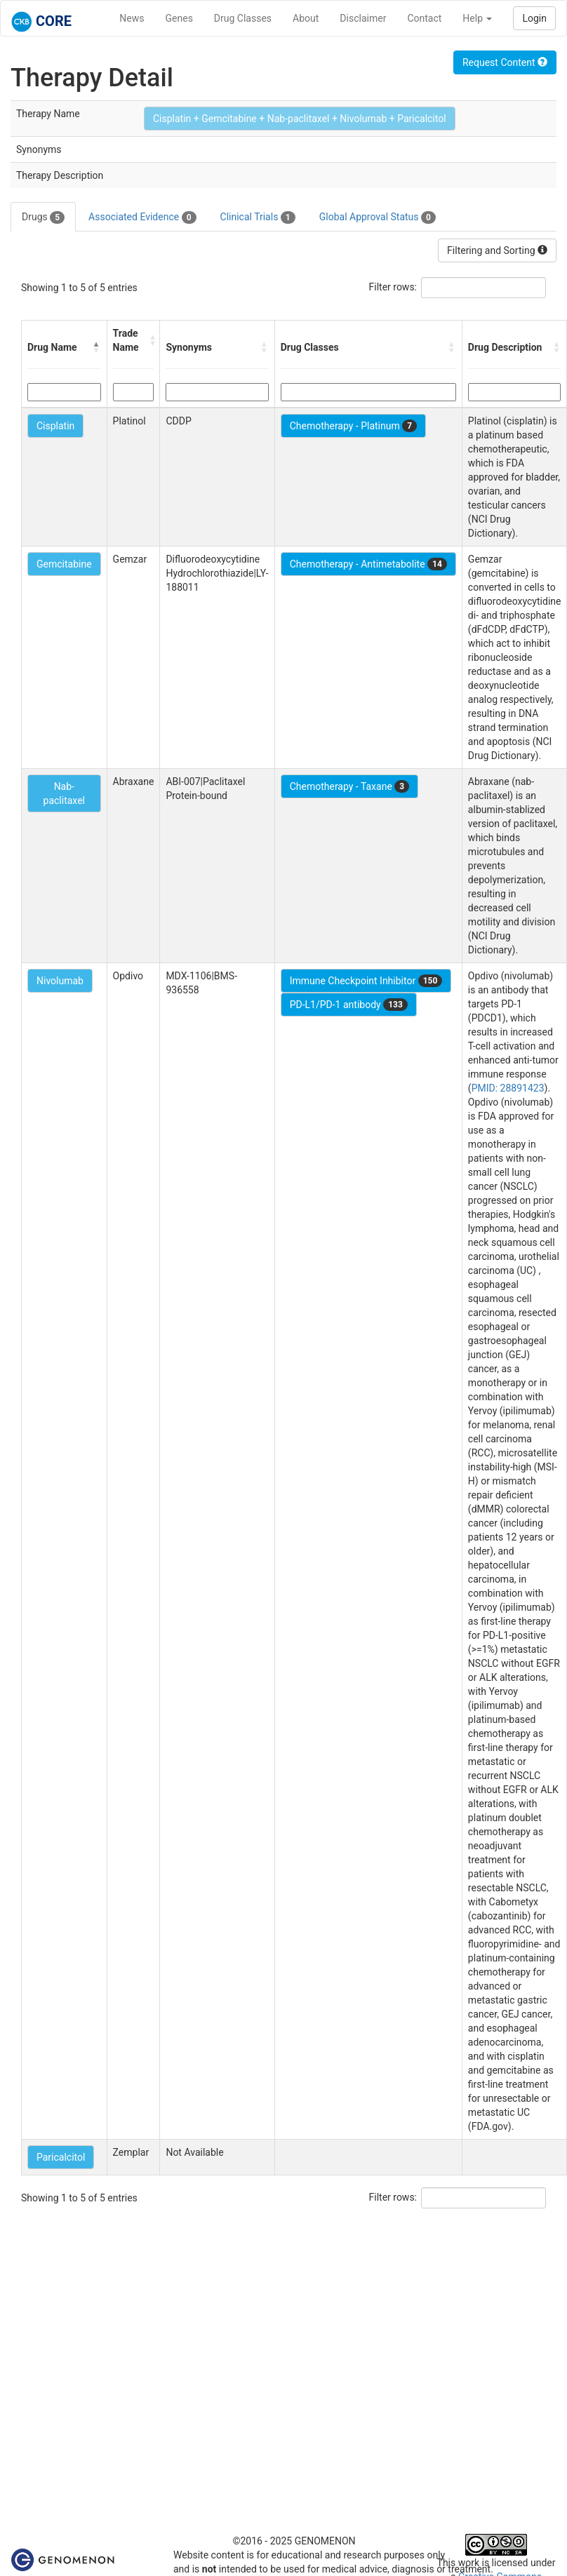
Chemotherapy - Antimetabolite (368, 564)
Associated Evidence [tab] (142, 217)
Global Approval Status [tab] (377, 217)
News (131, 18)
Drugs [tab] (43, 217)
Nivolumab (60, 980)
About (306, 18)
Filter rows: (393, 287)
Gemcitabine (64, 564)
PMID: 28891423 (508, 1088)
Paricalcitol (60, 2157)
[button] (97, 347)
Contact (424, 18)
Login (534, 18)
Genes (179, 18)
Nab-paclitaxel (64, 793)
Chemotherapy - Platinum (353, 426)
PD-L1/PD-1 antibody (349, 1004)
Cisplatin (55, 425)
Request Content (504, 62)
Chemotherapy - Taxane (350, 786)
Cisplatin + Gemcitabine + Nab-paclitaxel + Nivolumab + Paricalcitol (299, 118)
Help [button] (477, 18)
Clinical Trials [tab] (257, 217)
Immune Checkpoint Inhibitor (366, 980)
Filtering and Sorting (497, 250)
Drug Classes (243, 18)
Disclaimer (363, 18)
